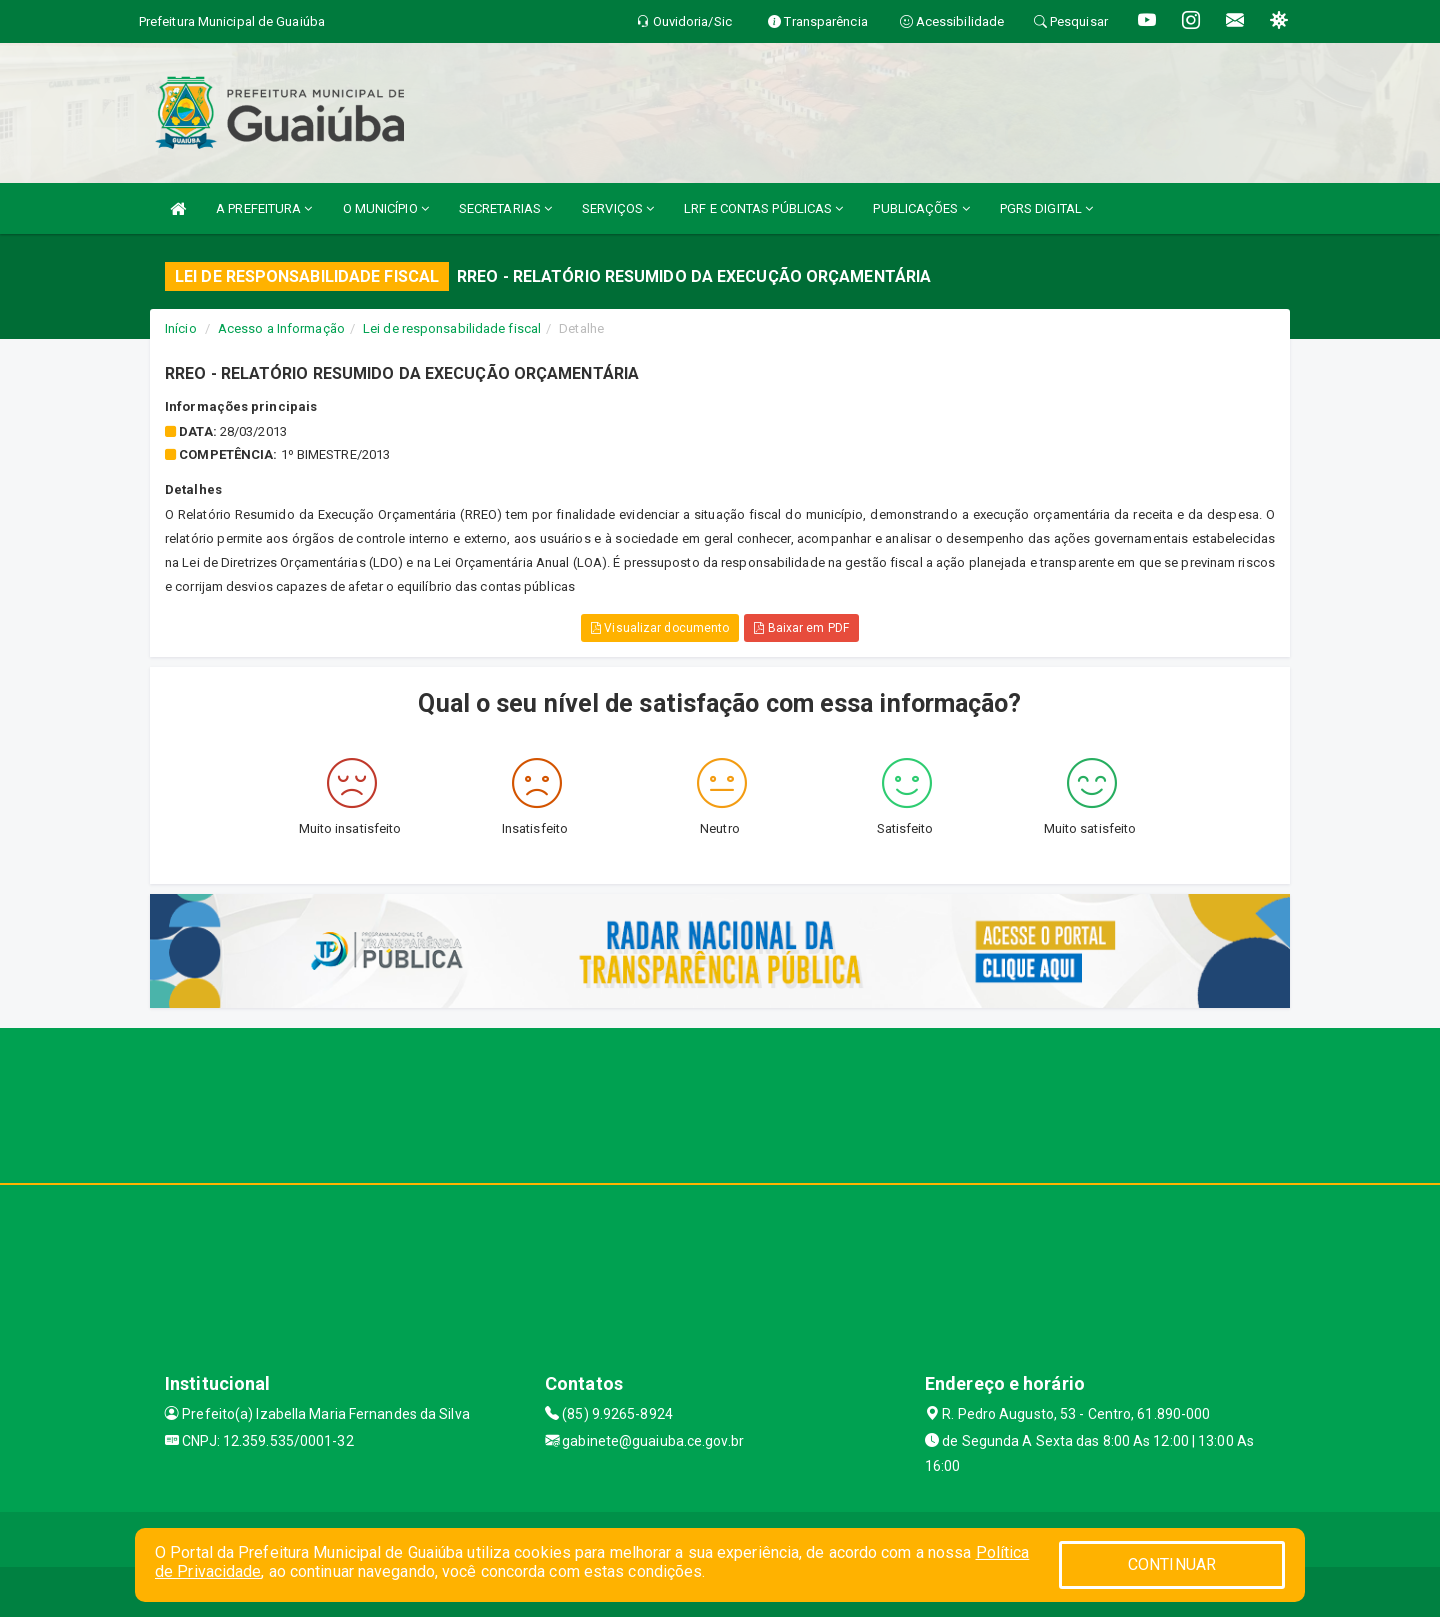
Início (181, 328)
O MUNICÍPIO (386, 208)
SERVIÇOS (618, 208)
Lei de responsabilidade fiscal (452, 328)
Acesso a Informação (281, 328)
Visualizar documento (660, 628)
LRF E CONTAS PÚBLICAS (763, 208)
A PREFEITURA (264, 208)
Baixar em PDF (801, 628)
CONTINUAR (1172, 1564)
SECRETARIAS (505, 208)
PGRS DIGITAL (1046, 208)
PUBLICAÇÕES (921, 208)
